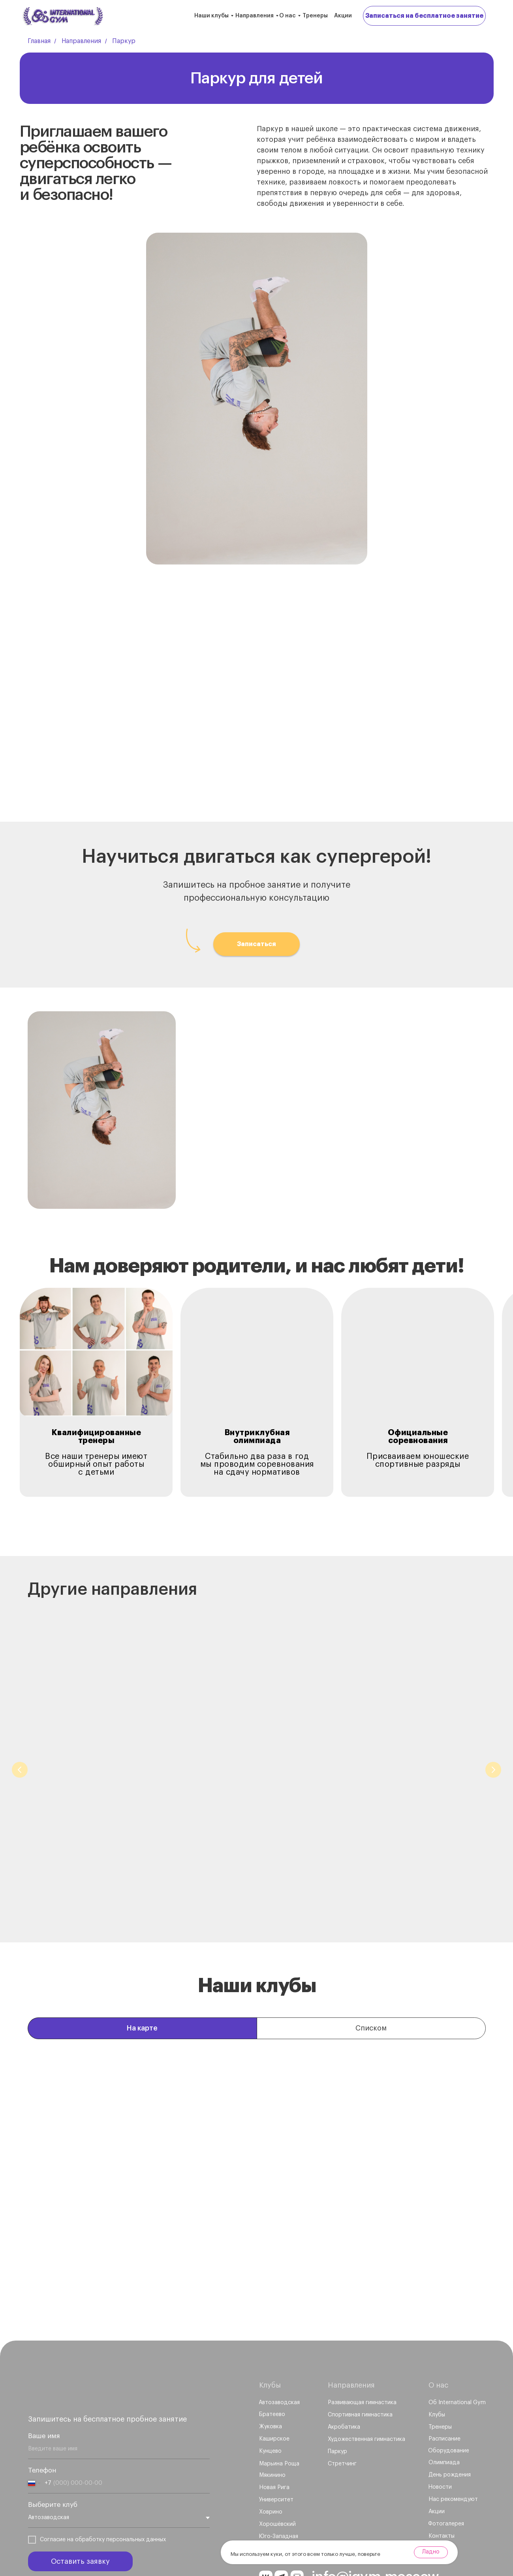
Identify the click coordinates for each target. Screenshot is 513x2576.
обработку (90, 2494)
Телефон (42, 2424)
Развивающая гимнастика (100, 1826)
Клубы (270, 2339)
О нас (287, 16)
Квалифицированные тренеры (96, 1436)
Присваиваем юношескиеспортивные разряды (417, 1460)
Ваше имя (44, 2390)
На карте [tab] (142, 1982)
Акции (343, 16)
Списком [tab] (371, 1982)
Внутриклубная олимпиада (257, 1436)
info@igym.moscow (375, 2531)
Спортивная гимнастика (244, 1826)
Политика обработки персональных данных (77, 2537)
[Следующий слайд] (493, 1755)
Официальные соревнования (418, 1436)
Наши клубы (211, 16)
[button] (424, 16)
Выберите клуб (52, 2459)
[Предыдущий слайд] (20, 1755)
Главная (39, 41)
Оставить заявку (80, 2515)
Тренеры (315, 16)
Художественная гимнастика (401, 1826)
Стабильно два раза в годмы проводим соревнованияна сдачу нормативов (257, 1464)
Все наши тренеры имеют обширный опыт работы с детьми (96, 1464)
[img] (84, 2345)
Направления (254, 16)
